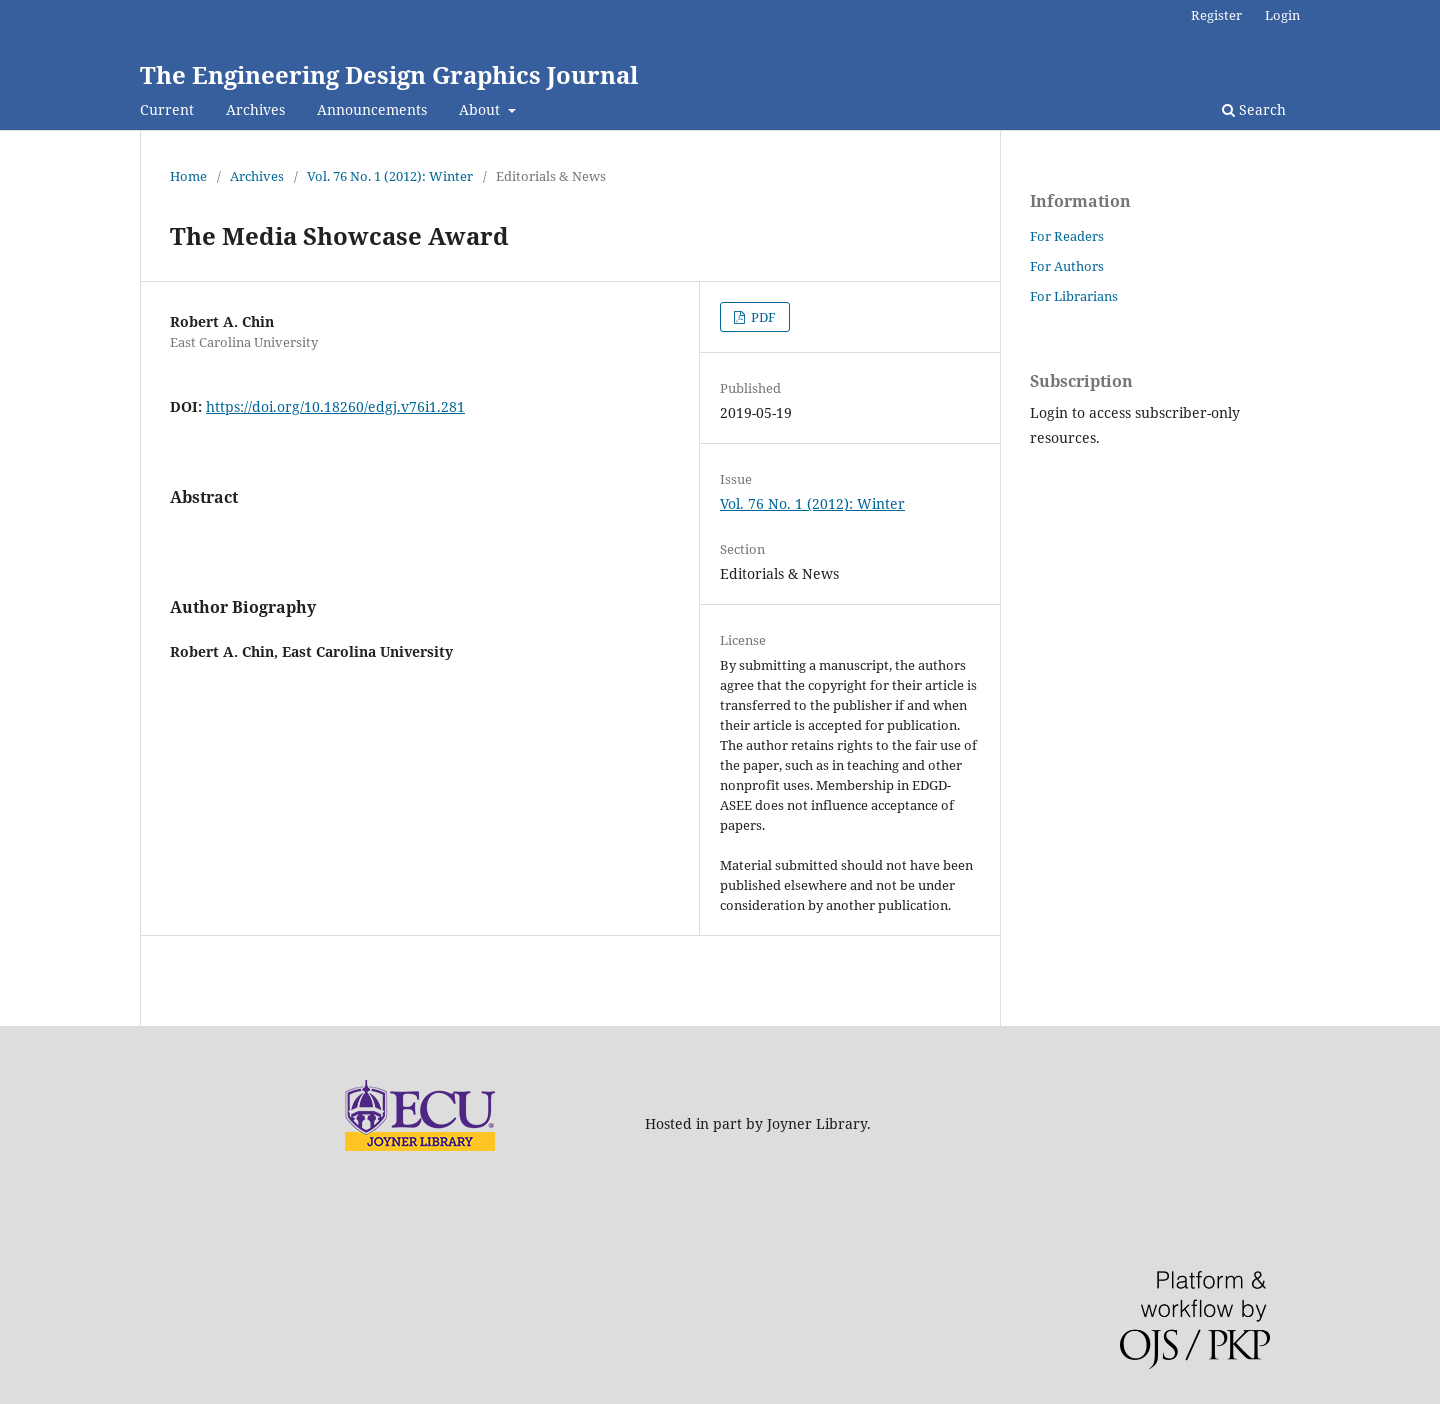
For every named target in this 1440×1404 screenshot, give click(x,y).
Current (167, 109)
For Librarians (1074, 296)
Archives (255, 109)
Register (1216, 15)
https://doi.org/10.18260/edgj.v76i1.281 (335, 406)
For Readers (1067, 236)
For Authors (1067, 266)
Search (1254, 109)
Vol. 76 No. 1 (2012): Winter (390, 176)
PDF (762, 317)
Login (1282, 15)
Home (188, 176)
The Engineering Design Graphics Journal (389, 74)
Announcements (372, 109)
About (481, 109)
